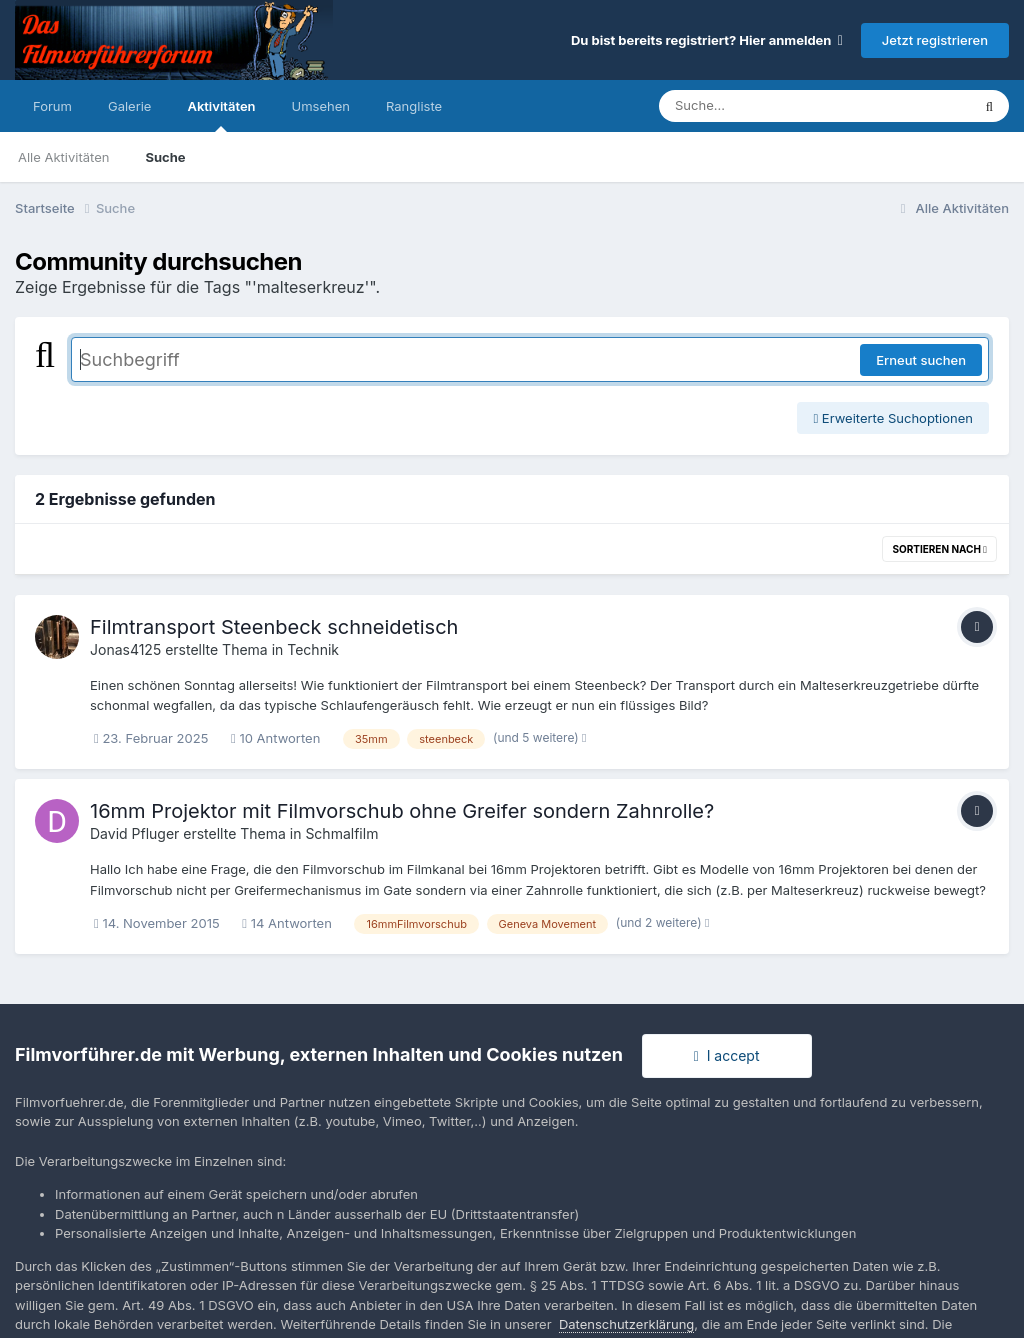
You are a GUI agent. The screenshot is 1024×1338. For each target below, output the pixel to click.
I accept (727, 1055)
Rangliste (414, 106)
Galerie (129, 106)
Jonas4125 (125, 649)
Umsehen (321, 106)
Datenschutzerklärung (626, 1324)
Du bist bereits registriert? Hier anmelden (707, 40)
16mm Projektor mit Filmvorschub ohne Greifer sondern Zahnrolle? (402, 811)
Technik (313, 649)
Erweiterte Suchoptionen (893, 418)
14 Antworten (287, 923)
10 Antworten (275, 738)
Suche (165, 157)
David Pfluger (134, 833)
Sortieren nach (939, 549)
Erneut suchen (921, 360)
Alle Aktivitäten (63, 157)
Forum (52, 106)
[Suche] (774, 106)
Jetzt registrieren (935, 40)
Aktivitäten (221, 115)
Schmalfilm (341, 833)
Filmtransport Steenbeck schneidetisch (274, 627)
